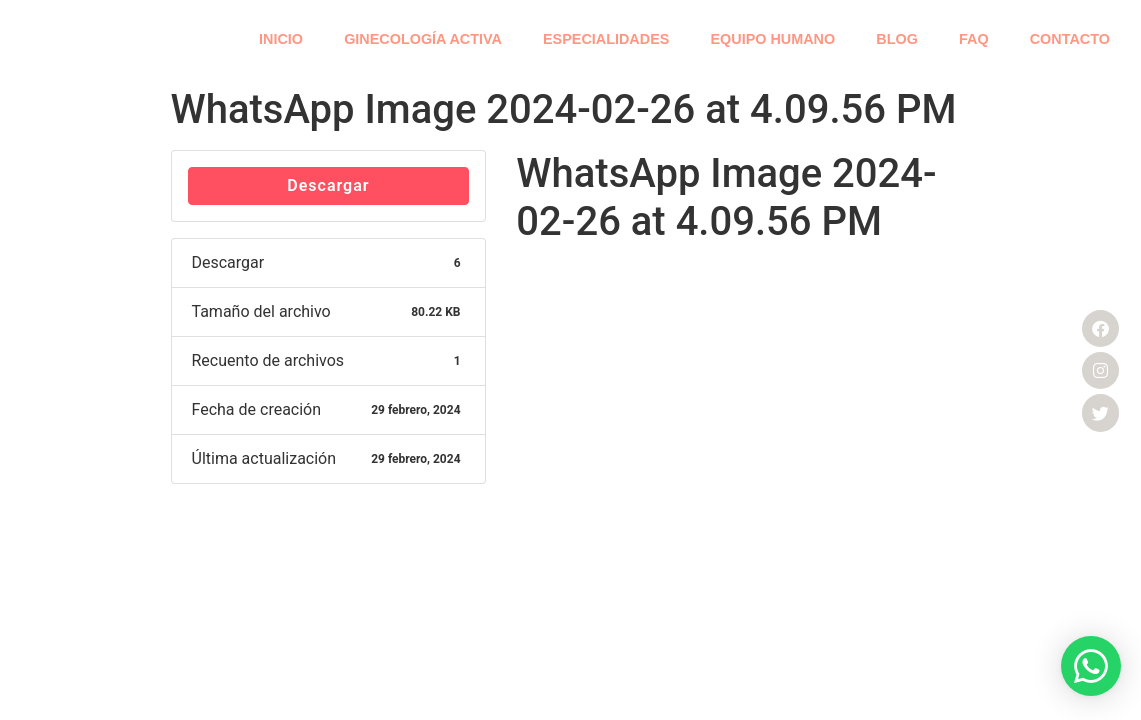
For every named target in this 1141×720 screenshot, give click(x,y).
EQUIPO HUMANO (772, 39)
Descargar (328, 185)
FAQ (974, 39)
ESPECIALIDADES (606, 39)
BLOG (897, 39)
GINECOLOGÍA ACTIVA (423, 39)
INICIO (281, 39)
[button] (1091, 666)
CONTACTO (1070, 39)
